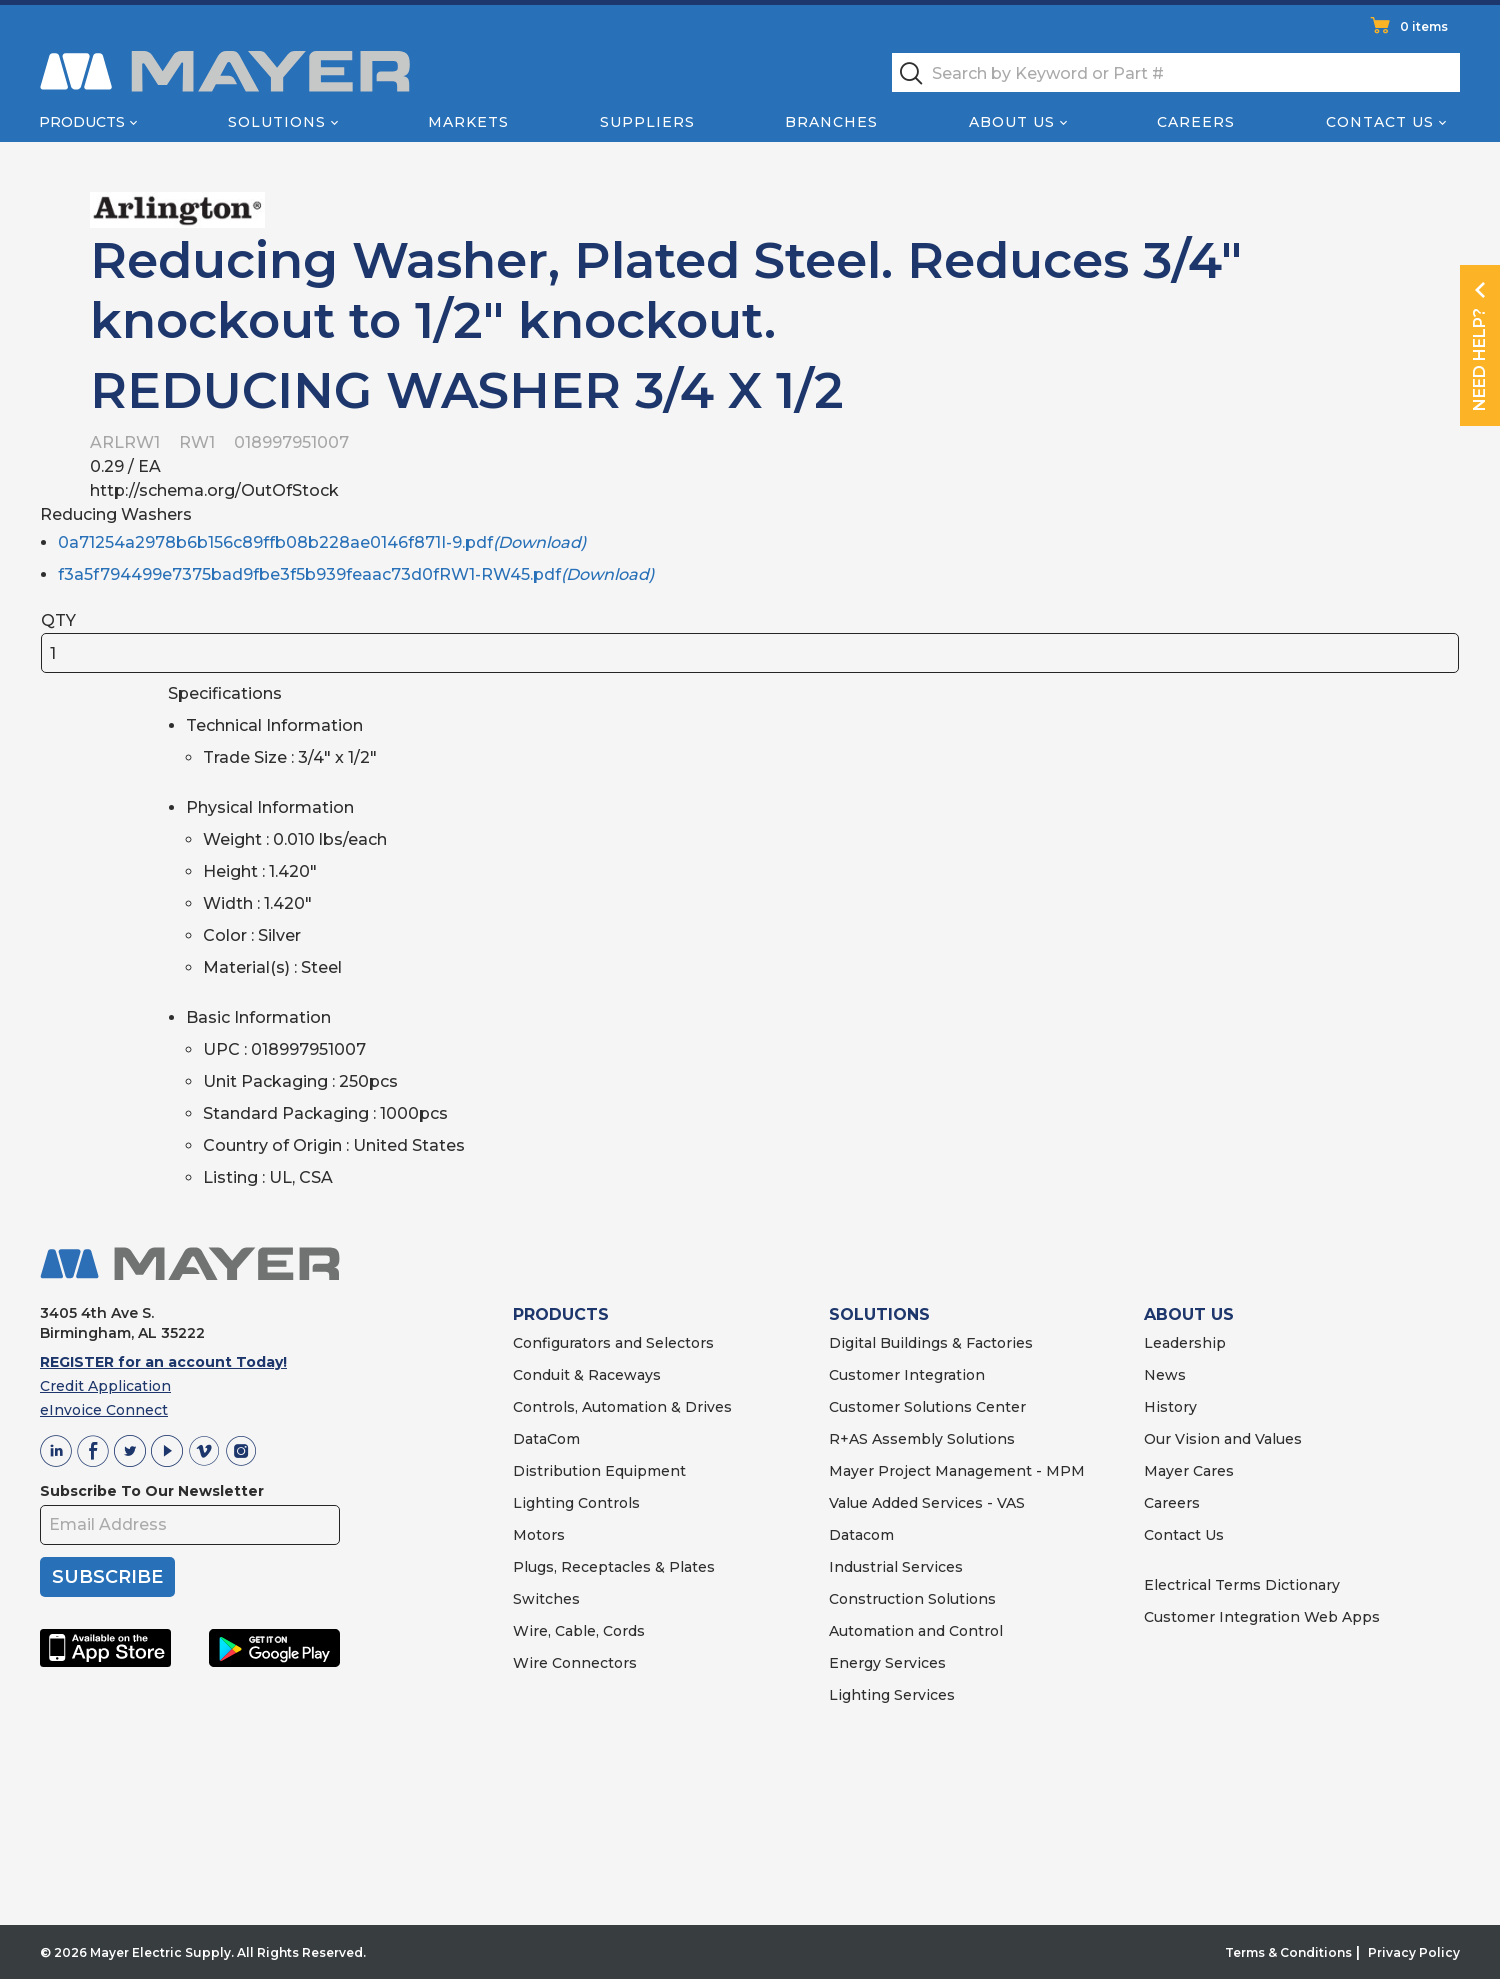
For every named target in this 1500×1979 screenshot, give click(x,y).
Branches (831, 122)
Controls (607, 1503)
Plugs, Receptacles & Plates (614, 1567)
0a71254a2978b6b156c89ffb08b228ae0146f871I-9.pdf (322, 542)
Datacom (861, 1535)
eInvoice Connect (104, 1410)
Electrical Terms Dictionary (1242, 1585)
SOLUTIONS (879, 1314)
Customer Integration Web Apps (1262, 1617)
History (1170, 1407)
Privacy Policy (1414, 1952)
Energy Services (887, 1663)
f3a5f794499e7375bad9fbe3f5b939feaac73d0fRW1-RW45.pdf (356, 574)
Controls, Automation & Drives (622, 1407)
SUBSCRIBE (107, 1577)
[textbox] (1176, 72)
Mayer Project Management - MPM (957, 1471)
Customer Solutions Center (927, 1407)
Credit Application (105, 1386)
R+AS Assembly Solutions (922, 1439)
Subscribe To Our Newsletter (152, 1491)
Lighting (543, 1503)
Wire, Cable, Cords (579, 1631)
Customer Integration (907, 1375)
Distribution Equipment (599, 1471)
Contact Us (1380, 122)
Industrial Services (896, 1567)
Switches (546, 1599)
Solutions (277, 122)
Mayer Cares (1189, 1471)
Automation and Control (916, 1631)
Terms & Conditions (1288, 1952)
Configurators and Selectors (613, 1343)
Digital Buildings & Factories (931, 1343)
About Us (1012, 122)
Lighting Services (892, 1695)
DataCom (546, 1439)
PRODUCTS (561, 1314)
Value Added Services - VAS (927, 1503)
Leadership (1185, 1343)
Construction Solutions (912, 1599)
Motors (539, 1535)
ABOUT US (1189, 1314)
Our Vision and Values (1223, 1439)
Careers (1196, 122)
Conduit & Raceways (587, 1375)
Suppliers (647, 122)
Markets (468, 122)
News (1165, 1375)
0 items (1424, 26)
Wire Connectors (575, 1663)
